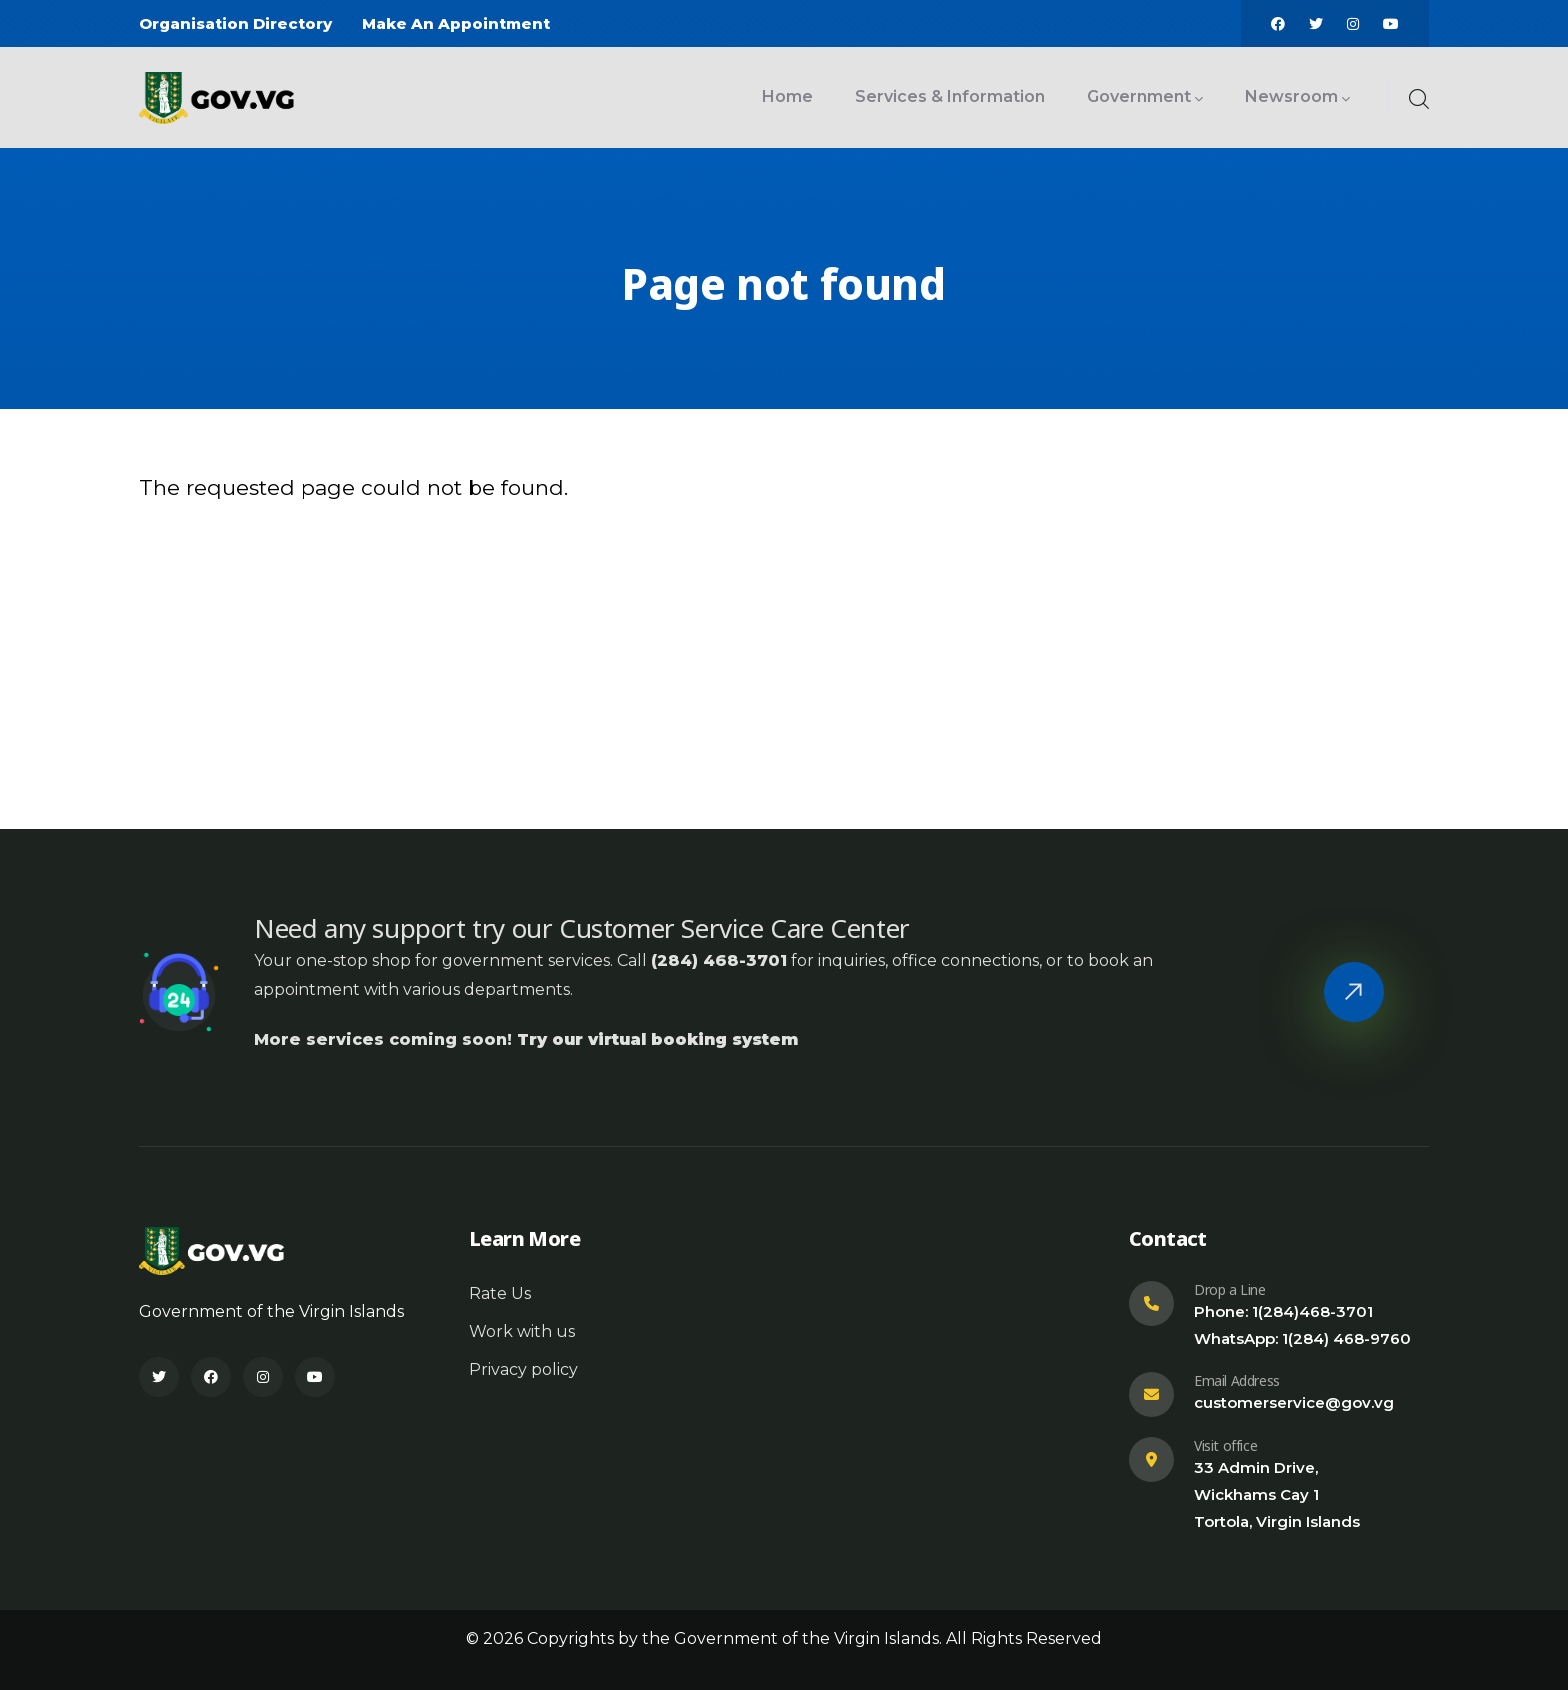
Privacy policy (523, 1369)
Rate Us (500, 1293)
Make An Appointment (456, 23)
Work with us (522, 1331)
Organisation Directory (235, 23)
